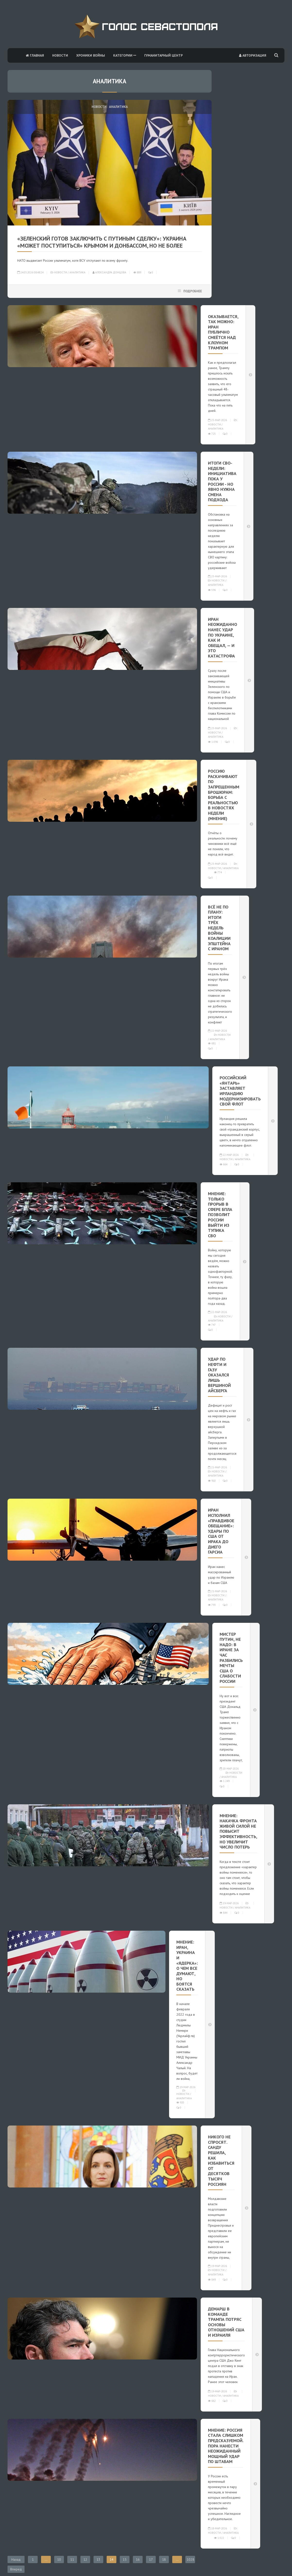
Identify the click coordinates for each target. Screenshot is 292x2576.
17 (151, 2559)
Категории (124, 55)
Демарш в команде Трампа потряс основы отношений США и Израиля (226, 2322)
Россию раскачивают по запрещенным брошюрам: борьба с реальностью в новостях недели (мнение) (223, 794)
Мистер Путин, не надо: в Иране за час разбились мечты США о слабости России (231, 1657)
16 (138, 2559)
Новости (60, 55)
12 (85, 2559)
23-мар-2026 (217, 420)
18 (164, 2559)
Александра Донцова (109, 272)
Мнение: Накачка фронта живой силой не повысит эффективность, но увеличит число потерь (238, 1831)
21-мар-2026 (217, 1467)
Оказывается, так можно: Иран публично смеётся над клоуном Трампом (223, 332)
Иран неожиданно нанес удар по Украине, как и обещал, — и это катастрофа (222, 637)
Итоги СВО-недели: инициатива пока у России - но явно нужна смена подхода (222, 481)
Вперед (16, 2569)
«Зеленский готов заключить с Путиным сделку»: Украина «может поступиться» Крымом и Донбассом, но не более (101, 242)
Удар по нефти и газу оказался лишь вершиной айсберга (219, 1374)
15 (125, 2559)
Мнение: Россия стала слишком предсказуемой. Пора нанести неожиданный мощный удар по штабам (225, 2445)
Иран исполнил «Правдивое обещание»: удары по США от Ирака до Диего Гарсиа (221, 1531)
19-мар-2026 (229, 1903)
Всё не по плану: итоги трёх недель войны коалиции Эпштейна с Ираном (219, 928)
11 (72, 2559)
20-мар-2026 (229, 1768)
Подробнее (192, 291)
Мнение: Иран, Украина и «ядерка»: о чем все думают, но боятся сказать (187, 1965)
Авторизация (252, 55)
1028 (190, 2559)
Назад (16, 2559)
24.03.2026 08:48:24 (30, 272)
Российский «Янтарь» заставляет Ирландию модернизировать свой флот (240, 1091)
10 (59, 2559)
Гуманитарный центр (163, 55)
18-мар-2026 (217, 2528)
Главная (35, 55)
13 (98, 2559)
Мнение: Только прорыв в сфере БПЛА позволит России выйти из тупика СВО (220, 1214)
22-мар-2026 (217, 1030)
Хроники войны (90, 55)
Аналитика (118, 107)
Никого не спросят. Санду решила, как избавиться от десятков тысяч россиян (221, 2160)
